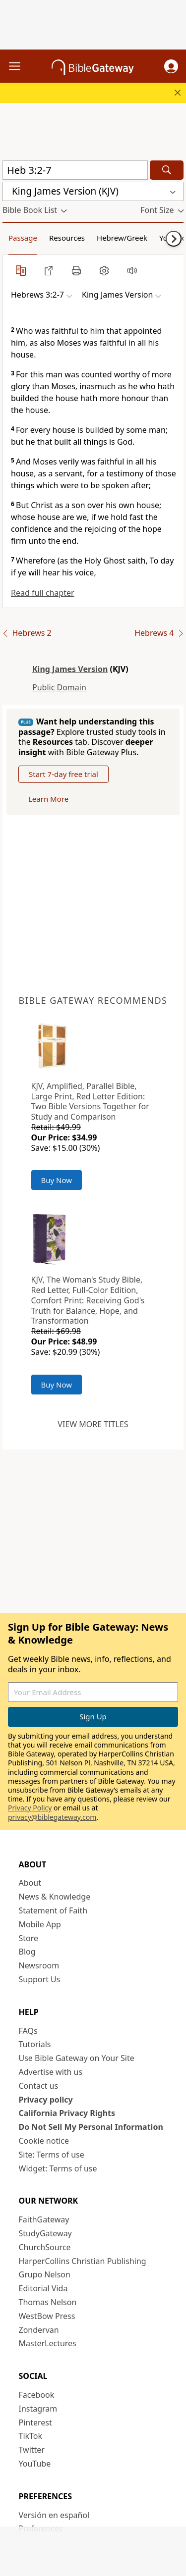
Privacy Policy (30, 1807)
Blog (27, 1951)
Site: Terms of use (51, 2154)
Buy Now (56, 1180)
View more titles (93, 1424)
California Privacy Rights (67, 2113)
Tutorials (35, 2044)
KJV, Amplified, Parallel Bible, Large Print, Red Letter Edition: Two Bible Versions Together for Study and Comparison (90, 1101)
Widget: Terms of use (58, 2168)
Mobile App (40, 1924)
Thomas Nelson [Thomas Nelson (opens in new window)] (48, 2302)
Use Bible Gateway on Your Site (76, 2058)
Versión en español (54, 2515)
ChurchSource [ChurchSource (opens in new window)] (45, 2247)
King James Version (70, 669)
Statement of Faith (53, 1910)
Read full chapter (42, 592)
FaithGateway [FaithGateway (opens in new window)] (44, 2219)
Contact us (39, 2085)
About (30, 1882)
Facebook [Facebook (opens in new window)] (37, 2394)
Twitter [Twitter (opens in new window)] (32, 2449)
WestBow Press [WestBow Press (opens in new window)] (47, 2316)
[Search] (167, 170)
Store (29, 1938)
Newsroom (39, 1965)
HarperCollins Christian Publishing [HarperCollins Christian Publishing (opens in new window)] (82, 2261)
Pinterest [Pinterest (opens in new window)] (35, 2422)
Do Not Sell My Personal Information (91, 2126)
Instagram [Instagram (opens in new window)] (38, 2408)
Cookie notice (44, 2140)
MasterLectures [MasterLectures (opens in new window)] (47, 2343)
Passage (22, 238)
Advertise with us (51, 2071)
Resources (67, 238)
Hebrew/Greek (122, 238)
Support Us (40, 1979)
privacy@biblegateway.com (52, 1817)
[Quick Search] (75, 170)
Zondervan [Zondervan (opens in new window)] (39, 2329)
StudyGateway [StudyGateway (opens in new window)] (45, 2233)
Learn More (48, 799)
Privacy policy (46, 2099)
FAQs (28, 2030)
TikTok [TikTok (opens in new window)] (31, 2435)
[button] (171, 66)
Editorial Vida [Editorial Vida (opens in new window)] (43, 2288)
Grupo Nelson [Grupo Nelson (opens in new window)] (44, 2274)
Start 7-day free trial (63, 774)
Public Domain (59, 687)
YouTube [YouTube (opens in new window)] (35, 2463)
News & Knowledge (55, 1896)
